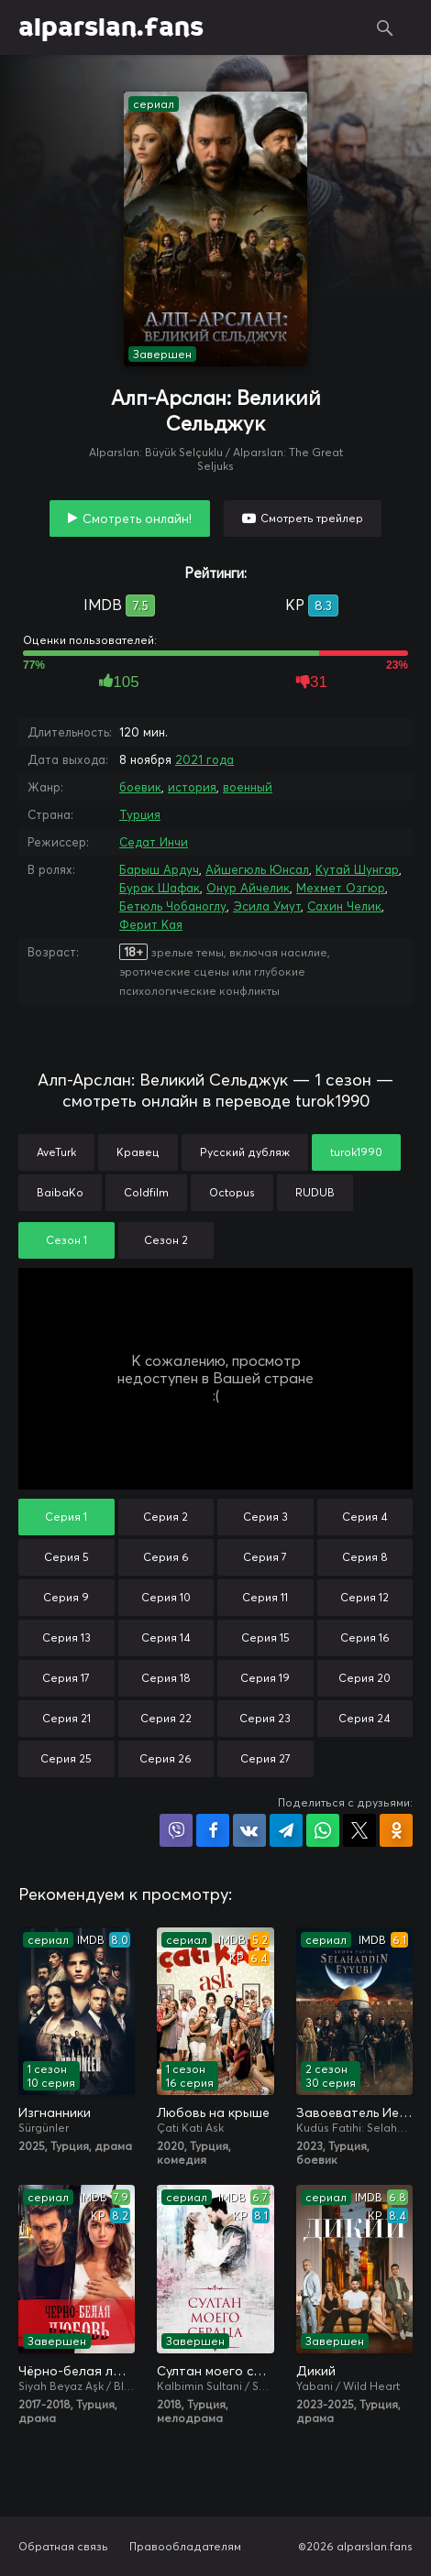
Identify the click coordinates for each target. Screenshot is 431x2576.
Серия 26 (165, 1758)
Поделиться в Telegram (286, 1830)
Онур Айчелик (248, 887)
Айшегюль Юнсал (257, 869)
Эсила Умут (267, 906)
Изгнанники (54, 2112)
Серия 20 (364, 1678)
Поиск (385, 27)
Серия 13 (66, 1637)
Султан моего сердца (215, 2371)
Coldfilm (146, 1192)
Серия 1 (66, 1516)
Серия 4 (365, 1516)
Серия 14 (166, 1637)
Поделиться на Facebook (212, 1830)
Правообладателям (185, 2546)
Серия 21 (66, 1718)
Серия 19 (265, 1678)
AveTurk (56, 1152)
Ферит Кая (150, 924)
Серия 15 (265, 1637)
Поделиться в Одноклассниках (396, 1830)
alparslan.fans (111, 27)
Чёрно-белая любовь (76, 2371)
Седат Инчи (153, 842)
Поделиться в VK (249, 1830)
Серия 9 (66, 1597)
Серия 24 (364, 1718)
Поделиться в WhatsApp (322, 1830)
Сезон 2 (166, 1240)
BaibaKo (60, 1192)
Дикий (316, 2371)
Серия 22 (166, 1718)
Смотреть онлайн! (137, 518)
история (192, 787)
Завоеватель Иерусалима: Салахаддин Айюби (354, 2112)
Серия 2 (165, 1516)
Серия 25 (66, 1758)
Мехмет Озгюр (340, 887)
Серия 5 (66, 1557)
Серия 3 (265, 1516)
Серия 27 (265, 1758)
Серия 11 (265, 1597)
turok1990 (356, 1152)
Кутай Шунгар (357, 869)
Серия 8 (365, 1557)
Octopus (232, 1192)
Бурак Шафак (159, 887)
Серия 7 (265, 1557)
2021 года (204, 759)
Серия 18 (166, 1678)
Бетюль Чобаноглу (173, 906)
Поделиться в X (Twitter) (359, 1830)
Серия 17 (66, 1678)
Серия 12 (364, 1597)
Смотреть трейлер (311, 518)
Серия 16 (365, 1637)
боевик (140, 787)
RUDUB (315, 1192)
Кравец (138, 1152)
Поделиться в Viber (176, 1830)
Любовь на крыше (213, 2112)
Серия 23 (265, 1718)
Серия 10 (166, 1597)
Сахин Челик (344, 906)
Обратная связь (63, 2546)
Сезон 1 (66, 1240)
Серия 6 (166, 1557)
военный (247, 787)
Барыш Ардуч (159, 869)
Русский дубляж (245, 1152)
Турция (139, 814)
